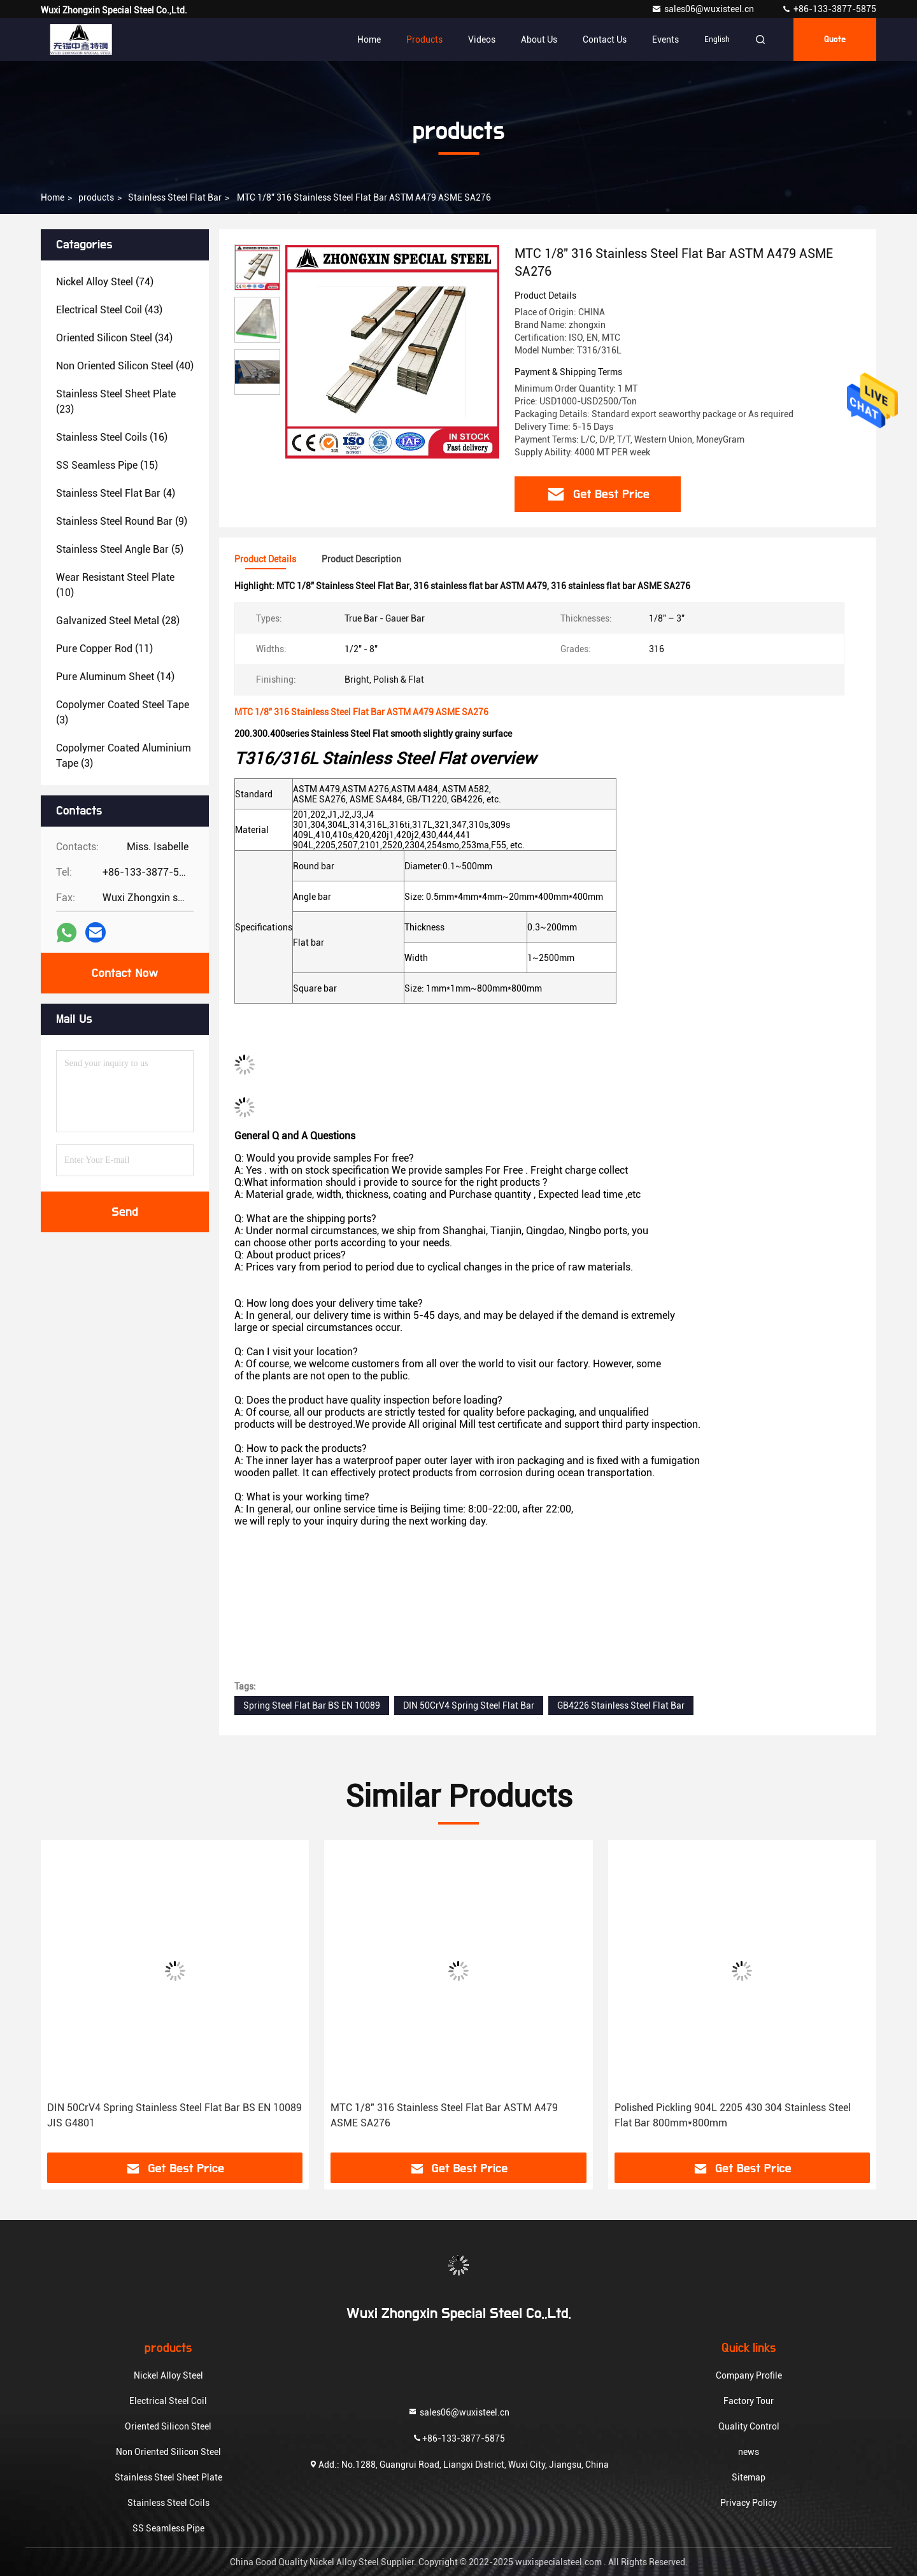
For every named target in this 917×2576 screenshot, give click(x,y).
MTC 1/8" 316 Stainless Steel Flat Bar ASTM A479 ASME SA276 (444, 2115)
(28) (118, 621)
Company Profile (749, 2375)
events (665, 39)
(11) (104, 649)
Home (369, 39)
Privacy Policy (748, 2503)
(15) (107, 465)
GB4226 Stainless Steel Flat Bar (621, 1705)
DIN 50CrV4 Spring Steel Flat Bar (468, 1705)
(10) (115, 585)
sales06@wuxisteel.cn (703, 9)
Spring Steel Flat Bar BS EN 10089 (311, 1705)
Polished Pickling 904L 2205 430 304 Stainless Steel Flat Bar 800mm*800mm (733, 2115)
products (96, 197)
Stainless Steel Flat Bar (175, 197)
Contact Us (605, 39)
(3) (122, 712)
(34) (114, 338)
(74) (104, 282)
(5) (119, 549)
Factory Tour (748, 2401)
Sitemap (748, 2477)
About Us (539, 39)
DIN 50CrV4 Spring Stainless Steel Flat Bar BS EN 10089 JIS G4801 (174, 2115)
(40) (125, 366)
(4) (115, 493)
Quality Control (748, 2426)
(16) (111, 437)
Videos (481, 39)
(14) (115, 677)
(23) (116, 401)
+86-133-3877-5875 (828, 9)
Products (424, 39)
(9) (121, 521)
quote (835, 39)
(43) (109, 310)
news (748, 2452)
